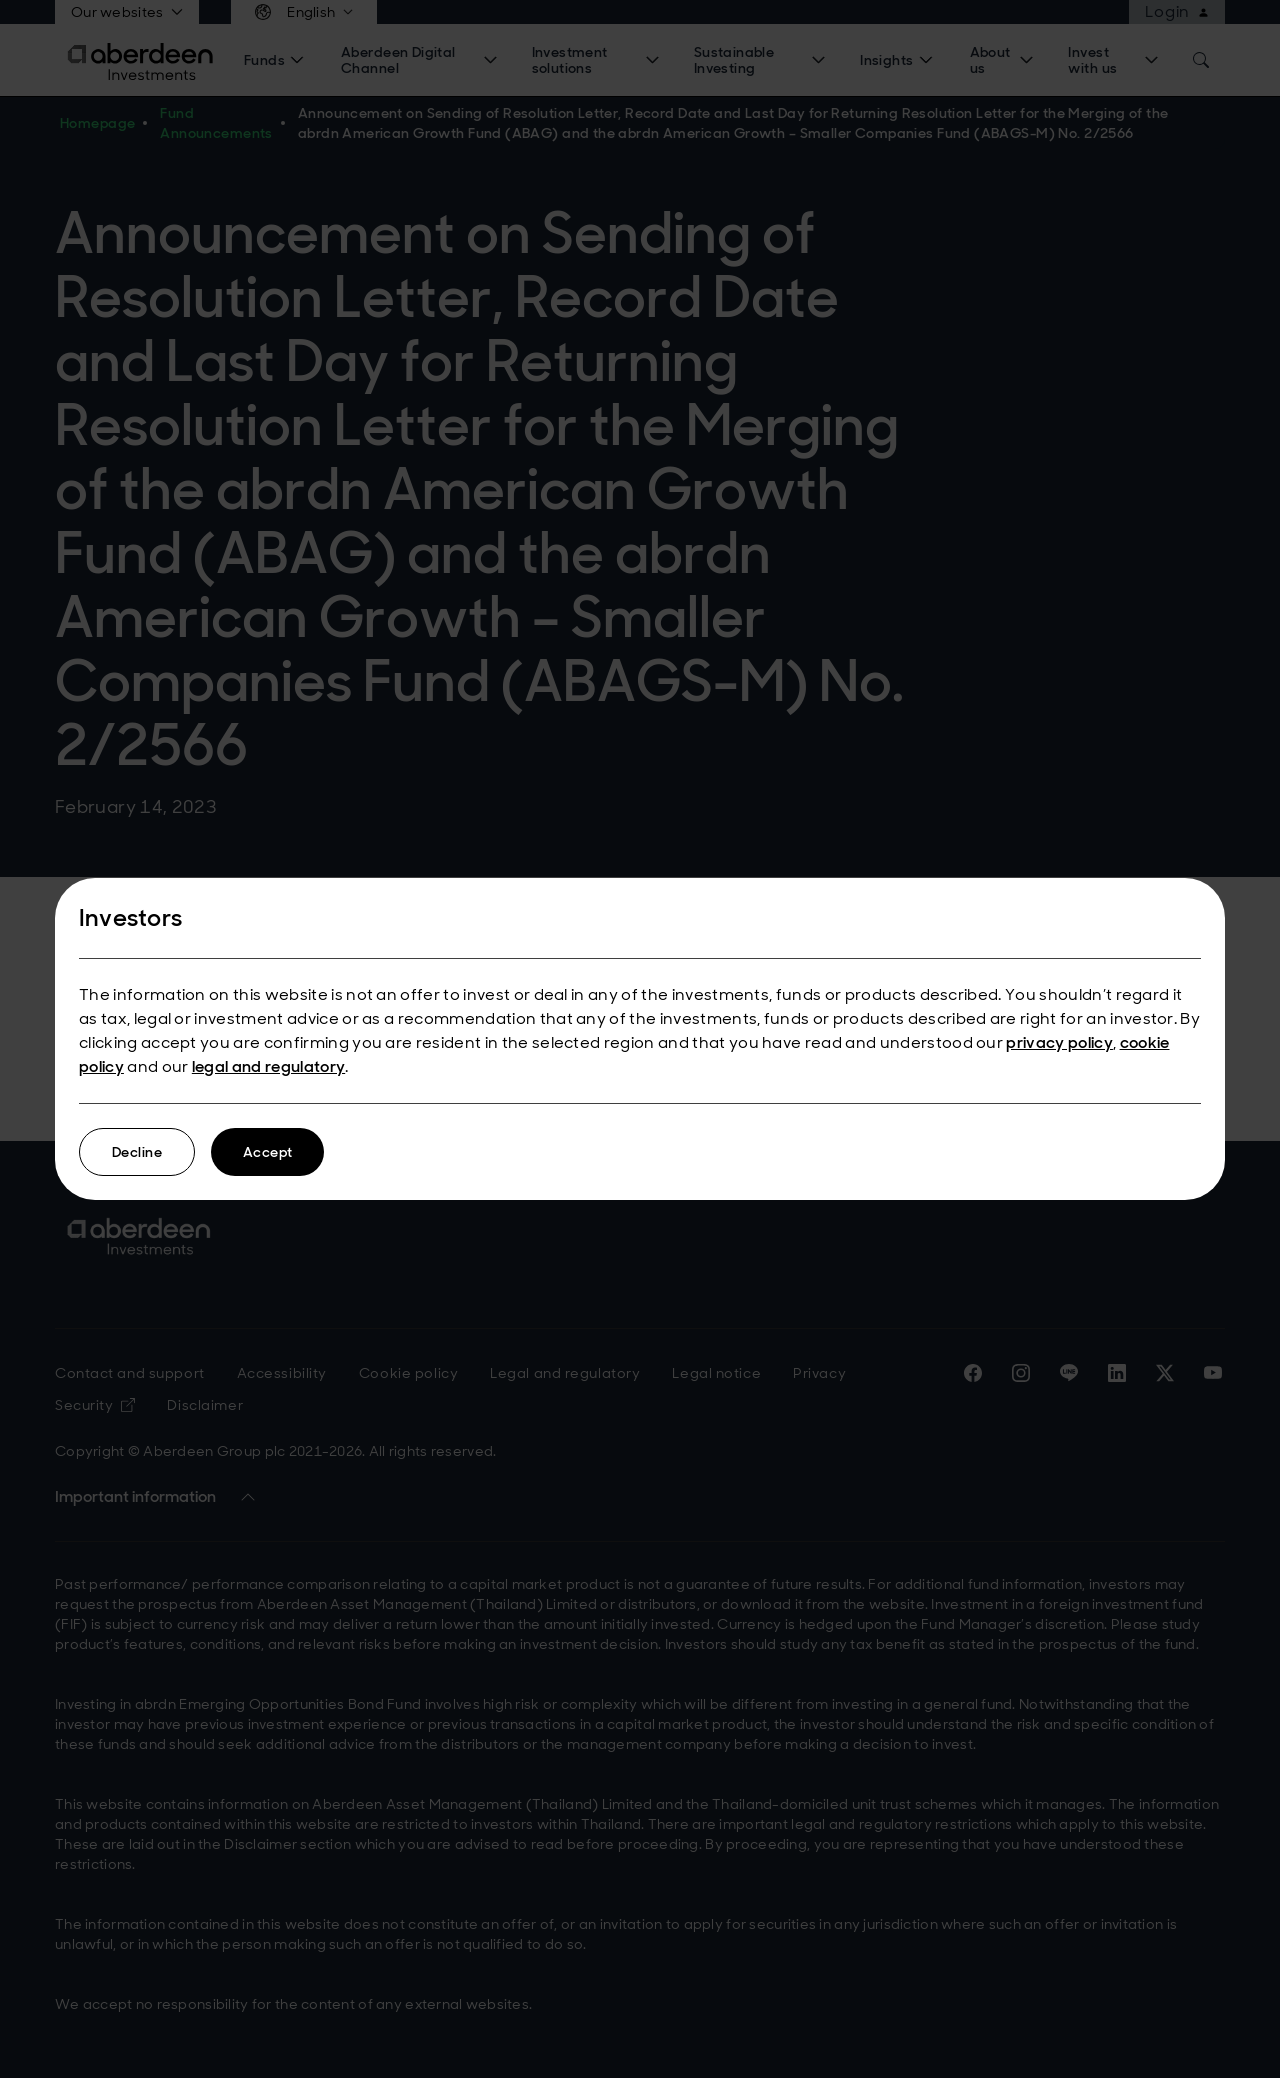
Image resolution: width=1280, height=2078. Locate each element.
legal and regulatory (268, 1066)
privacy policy (1059, 1042)
